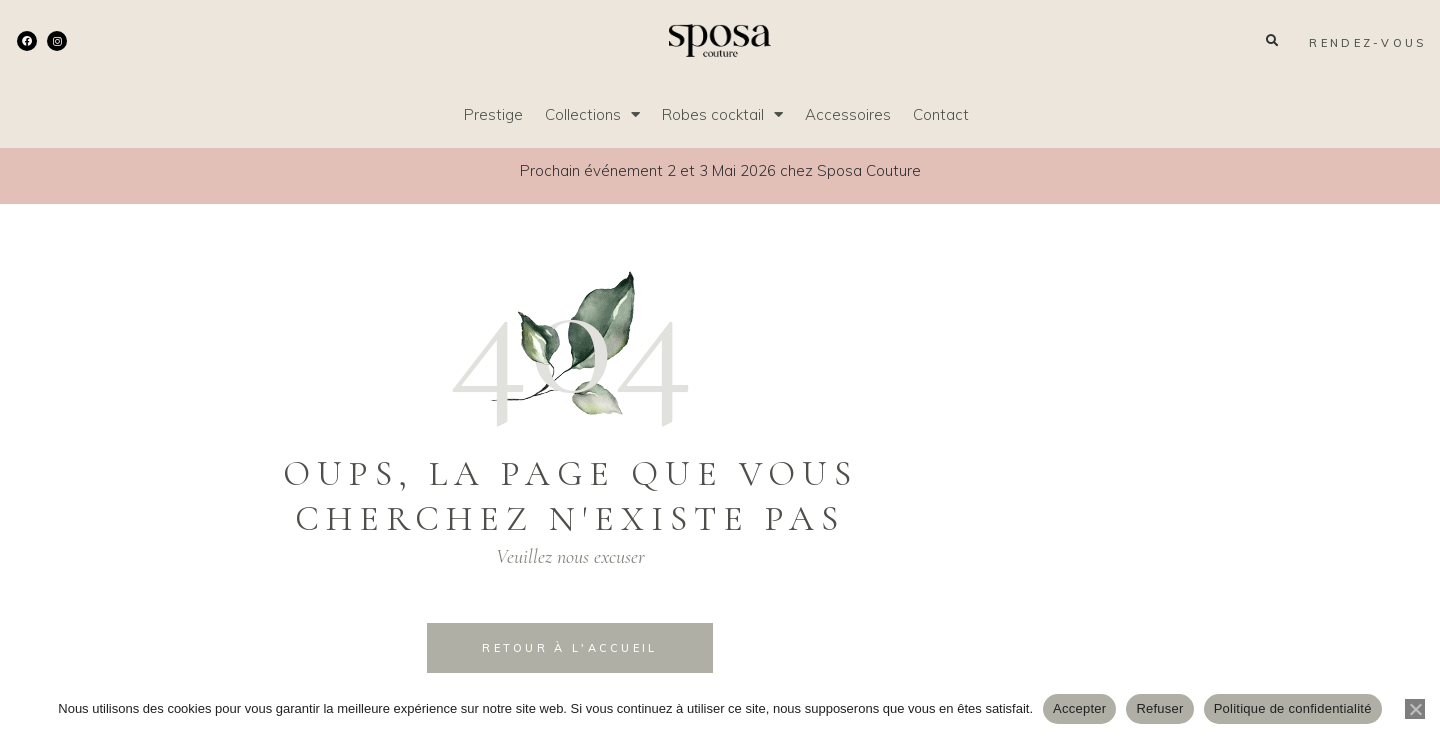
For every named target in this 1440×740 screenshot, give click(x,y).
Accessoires (848, 114)
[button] (1271, 40)
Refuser (1159, 708)
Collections (592, 114)
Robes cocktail (722, 114)
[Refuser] (1415, 709)
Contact (941, 114)
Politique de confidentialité (1293, 708)
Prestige (493, 114)
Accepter (1079, 708)
